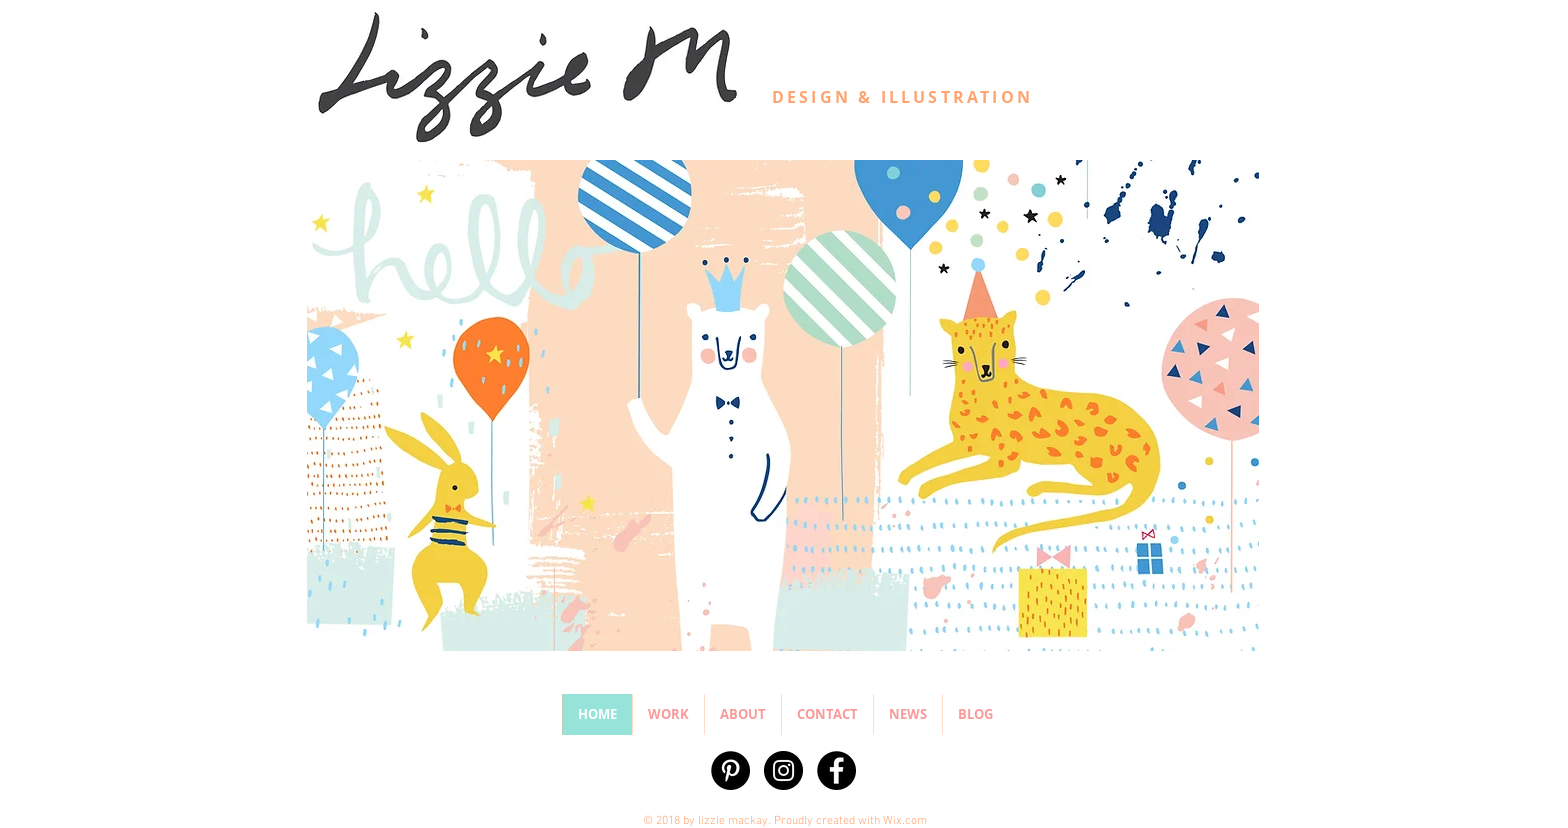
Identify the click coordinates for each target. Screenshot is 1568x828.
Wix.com (905, 821)
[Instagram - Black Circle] (783, 770)
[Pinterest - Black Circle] (730, 770)
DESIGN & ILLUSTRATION (902, 97)
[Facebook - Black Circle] (836, 770)
